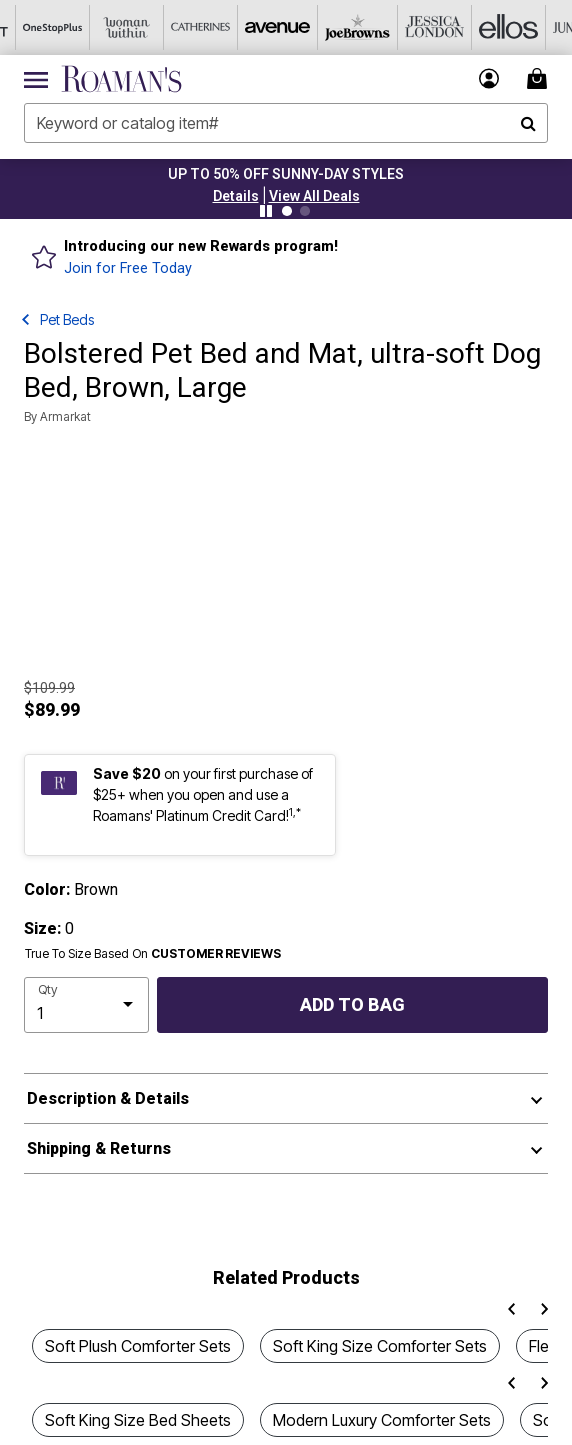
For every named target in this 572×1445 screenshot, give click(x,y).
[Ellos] (481, 27)
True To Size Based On (153, 954)
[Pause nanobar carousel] (266, 211)
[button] (236, 196)
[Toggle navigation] (36, 79)
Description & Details (108, 1098)
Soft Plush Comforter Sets (138, 1346)
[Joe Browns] (333, 27)
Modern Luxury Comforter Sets (382, 1420)
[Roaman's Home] (121, 79)
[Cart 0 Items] (540, 78)
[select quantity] (86, 1005)
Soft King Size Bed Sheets (138, 1420)
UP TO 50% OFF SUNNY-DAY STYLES (286, 174)
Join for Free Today (128, 268)
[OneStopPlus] (37, 27)
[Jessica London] (407, 27)
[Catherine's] (185, 27)
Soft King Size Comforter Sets (380, 1346)
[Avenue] (259, 27)
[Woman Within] (111, 27)
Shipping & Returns (99, 1148)
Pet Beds (67, 319)
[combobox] (286, 123)
